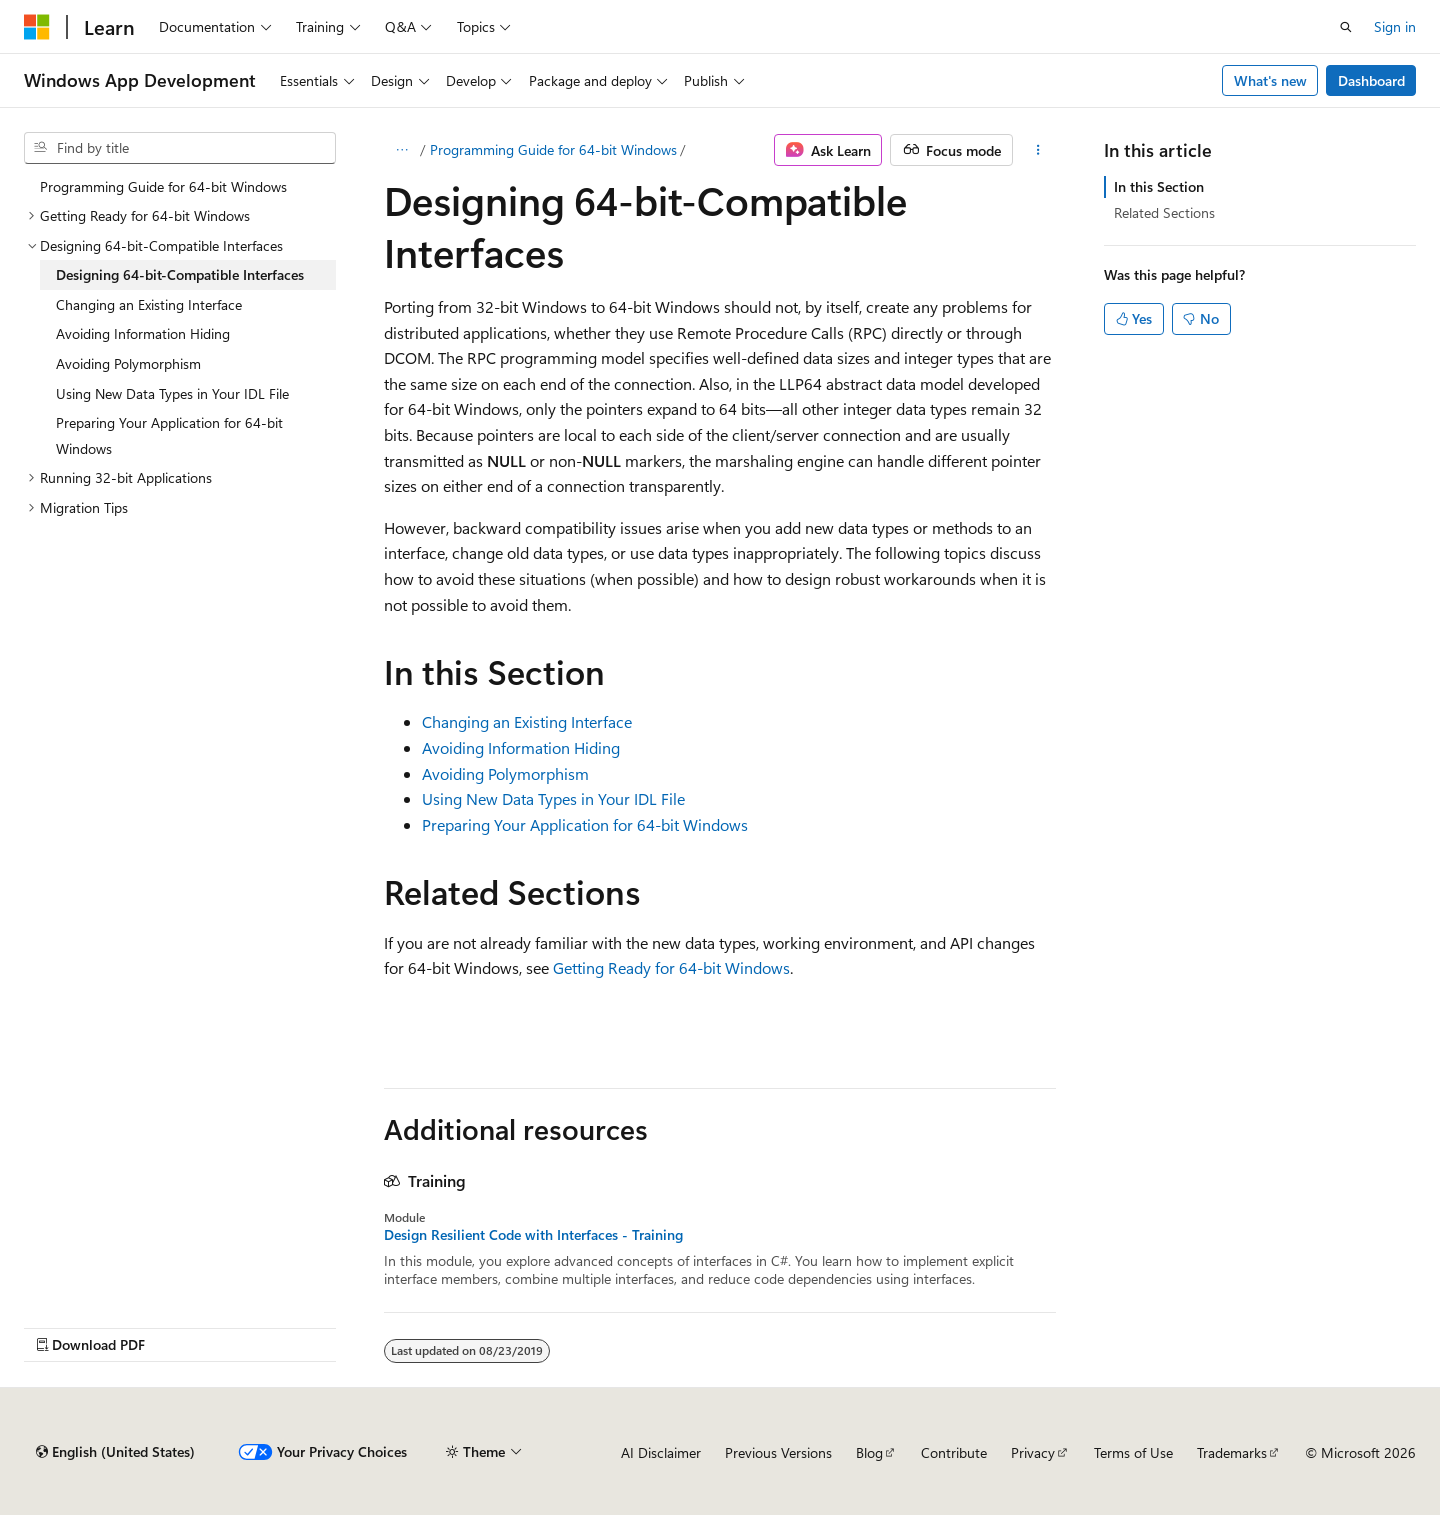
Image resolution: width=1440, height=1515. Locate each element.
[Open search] (1346, 27)
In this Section (1159, 186)
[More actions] (1038, 150)
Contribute (954, 1452)
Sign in (1395, 26)
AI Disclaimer (661, 1452)
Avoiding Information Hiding (521, 747)
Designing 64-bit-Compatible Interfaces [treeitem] (180, 274)
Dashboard (1371, 80)
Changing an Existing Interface (527, 721)
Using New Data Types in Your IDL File (553, 798)
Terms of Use (1133, 1452)
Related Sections (1164, 212)
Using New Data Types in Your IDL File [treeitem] (172, 393)
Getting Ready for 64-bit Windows (671, 967)
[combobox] (180, 148)
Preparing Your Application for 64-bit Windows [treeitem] (169, 435)
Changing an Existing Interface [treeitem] (149, 304)
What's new (1270, 80)
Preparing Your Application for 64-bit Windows (585, 824)
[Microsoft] (37, 27)
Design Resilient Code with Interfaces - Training (533, 1235)
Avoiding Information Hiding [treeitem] (143, 333)
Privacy (1033, 1452)
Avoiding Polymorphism (505, 773)
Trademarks (1232, 1452)
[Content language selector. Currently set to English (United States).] (115, 1452)
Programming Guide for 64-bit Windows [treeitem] (163, 186)
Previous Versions (778, 1452)
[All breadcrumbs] (401, 150)
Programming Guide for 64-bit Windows (553, 149)
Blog (869, 1452)
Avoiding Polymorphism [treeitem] (128, 363)
